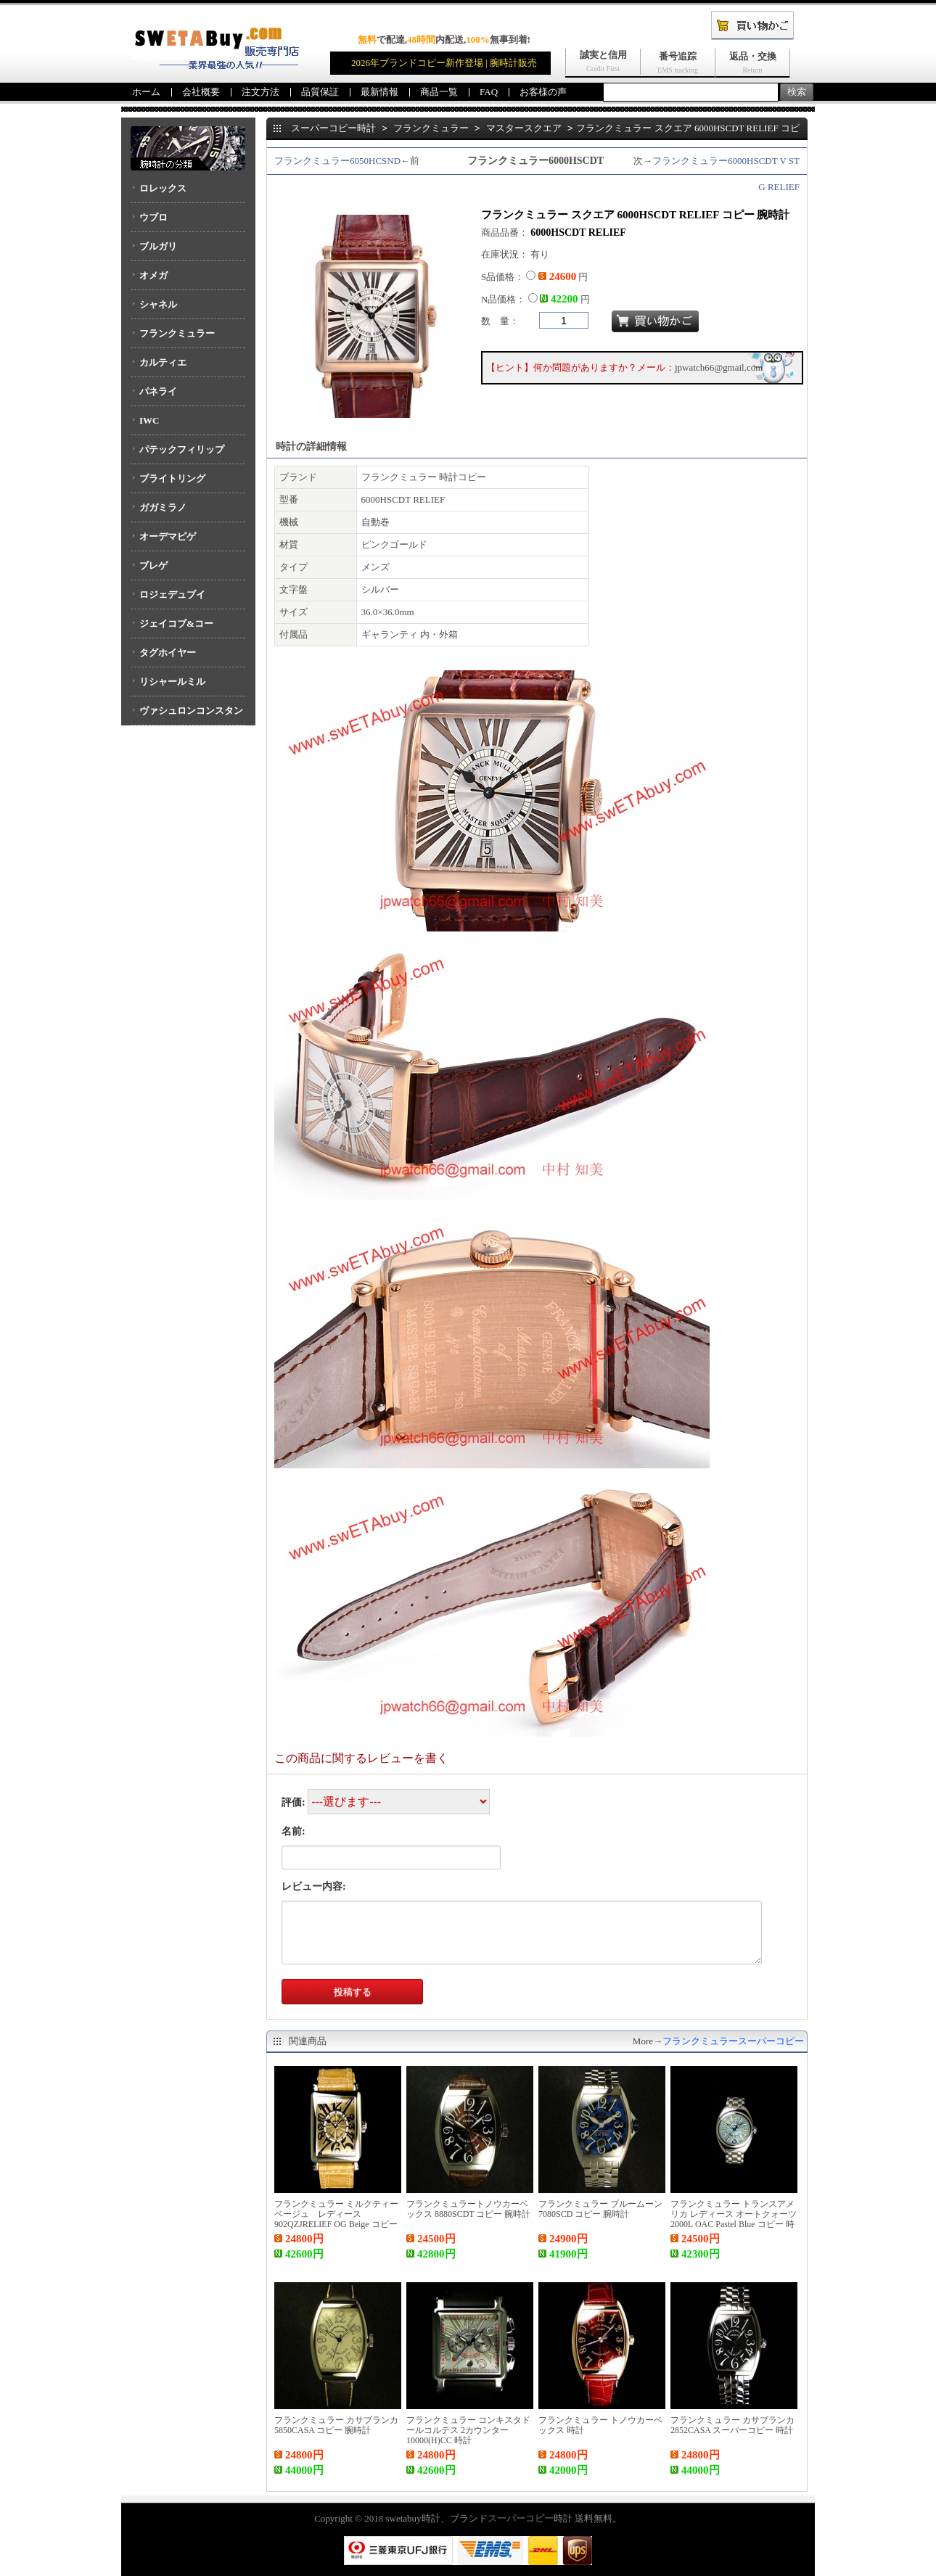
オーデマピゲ (167, 536)
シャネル (158, 304)
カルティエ (162, 362)
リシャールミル (172, 681)
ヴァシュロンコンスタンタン (187, 715)
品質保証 (320, 91)
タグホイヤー (167, 652)
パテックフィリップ (181, 449)
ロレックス (162, 188)
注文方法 (260, 91)
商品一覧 (439, 91)
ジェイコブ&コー (176, 623)
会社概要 (201, 91)
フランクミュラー (177, 333)
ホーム (146, 91)
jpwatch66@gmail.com (719, 367)
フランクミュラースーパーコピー (733, 2041)
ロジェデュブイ (172, 594)
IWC (149, 420)
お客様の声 (543, 91)
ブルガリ (158, 246)
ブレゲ (153, 565)
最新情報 (379, 91)
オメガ (153, 275)
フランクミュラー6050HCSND (337, 160)
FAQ (489, 91)
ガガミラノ (162, 507)
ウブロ (153, 217)
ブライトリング (172, 478)
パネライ (158, 391)
